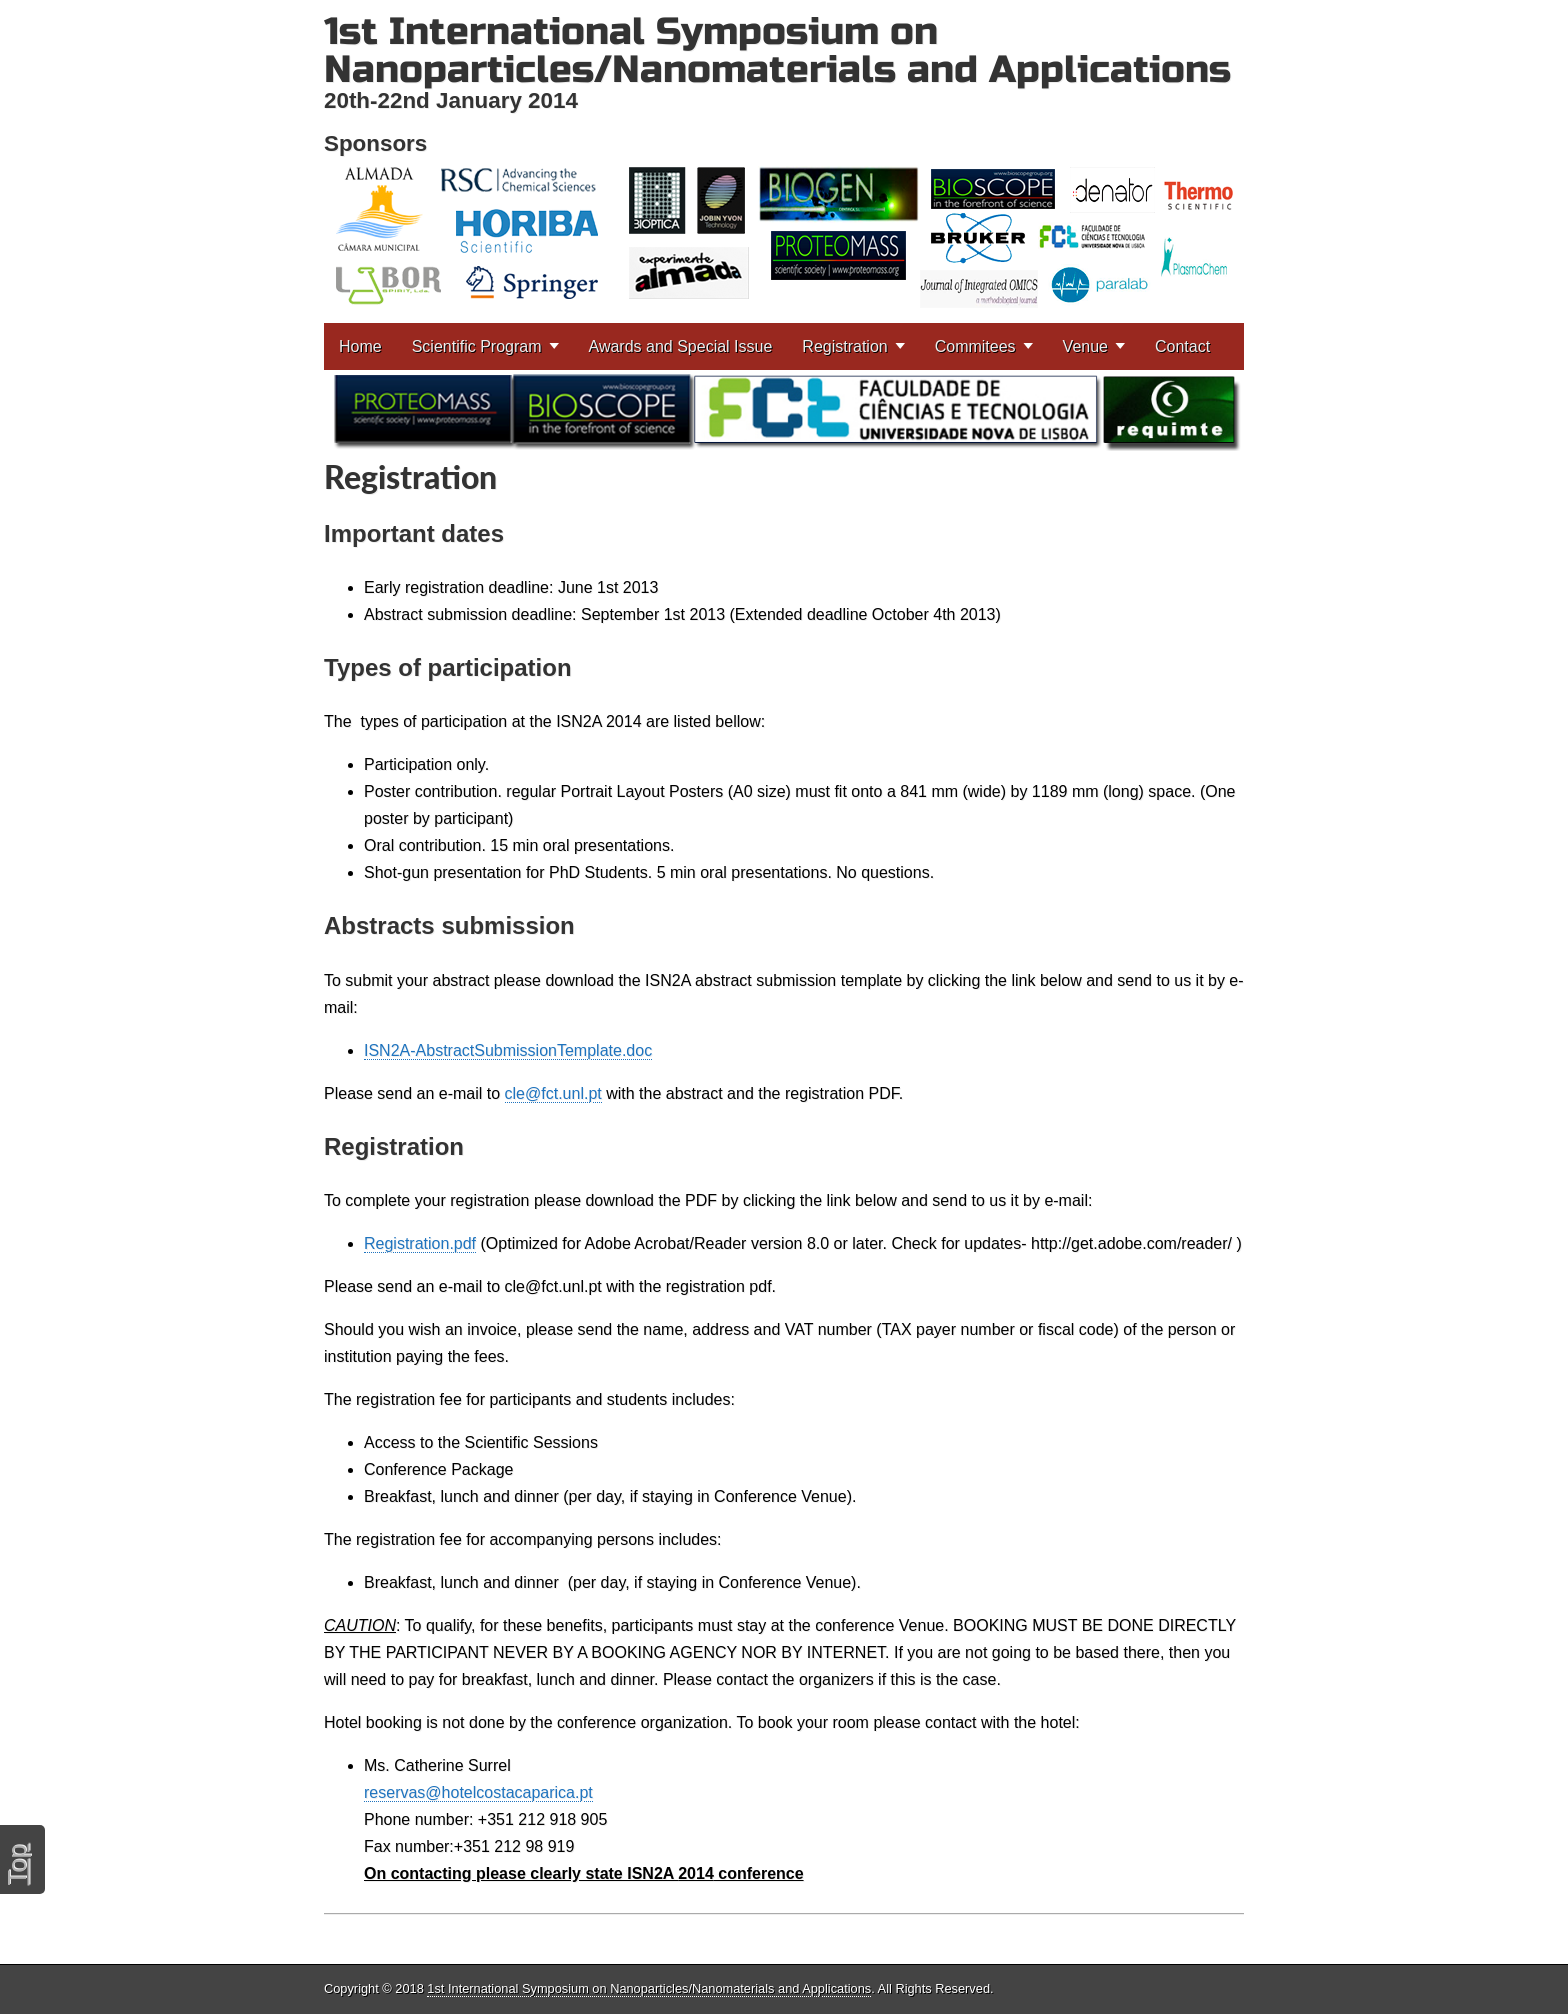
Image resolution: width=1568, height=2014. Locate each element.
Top (17, 1864)
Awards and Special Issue (681, 346)
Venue (1085, 346)
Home (360, 346)
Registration (844, 346)
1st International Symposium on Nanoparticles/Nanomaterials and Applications (777, 50)
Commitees (975, 346)
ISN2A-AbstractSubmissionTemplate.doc (508, 1050)
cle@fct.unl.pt (553, 1093)
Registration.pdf (420, 1243)
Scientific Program (477, 346)
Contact (1182, 346)
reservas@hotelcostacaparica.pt (478, 1792)
